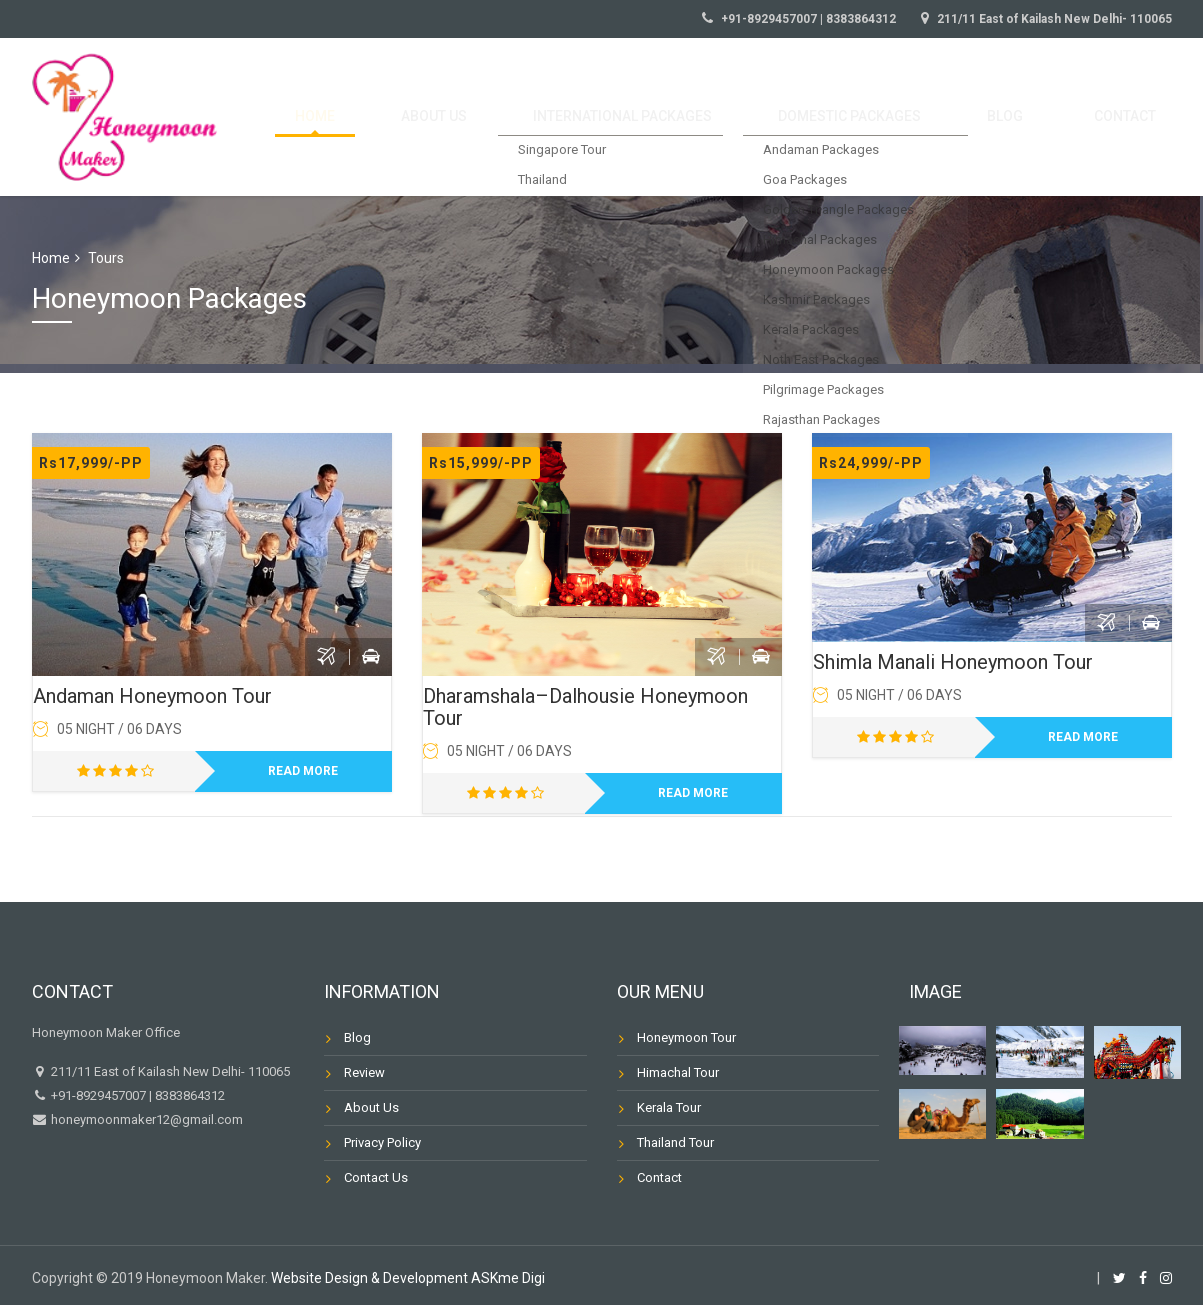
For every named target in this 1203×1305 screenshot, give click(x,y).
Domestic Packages (909, 117)
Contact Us (376, 1177)
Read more (303, 771)
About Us (371, 1107)
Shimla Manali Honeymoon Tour (953, 662)
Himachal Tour (678, 1072)
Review (364, 1072)
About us (537, 117)
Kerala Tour (669, 1107)
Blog (1040, 117)
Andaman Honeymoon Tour (152, 696)
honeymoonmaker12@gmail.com (145, 1119)
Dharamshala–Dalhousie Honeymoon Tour (585, 707)
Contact (1136, 117)
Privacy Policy (382, 1142)
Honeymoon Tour (686, 1037)
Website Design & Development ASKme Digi (408, 1278)
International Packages (703, 117)
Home (443, 117)
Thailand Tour (675, 1142)
